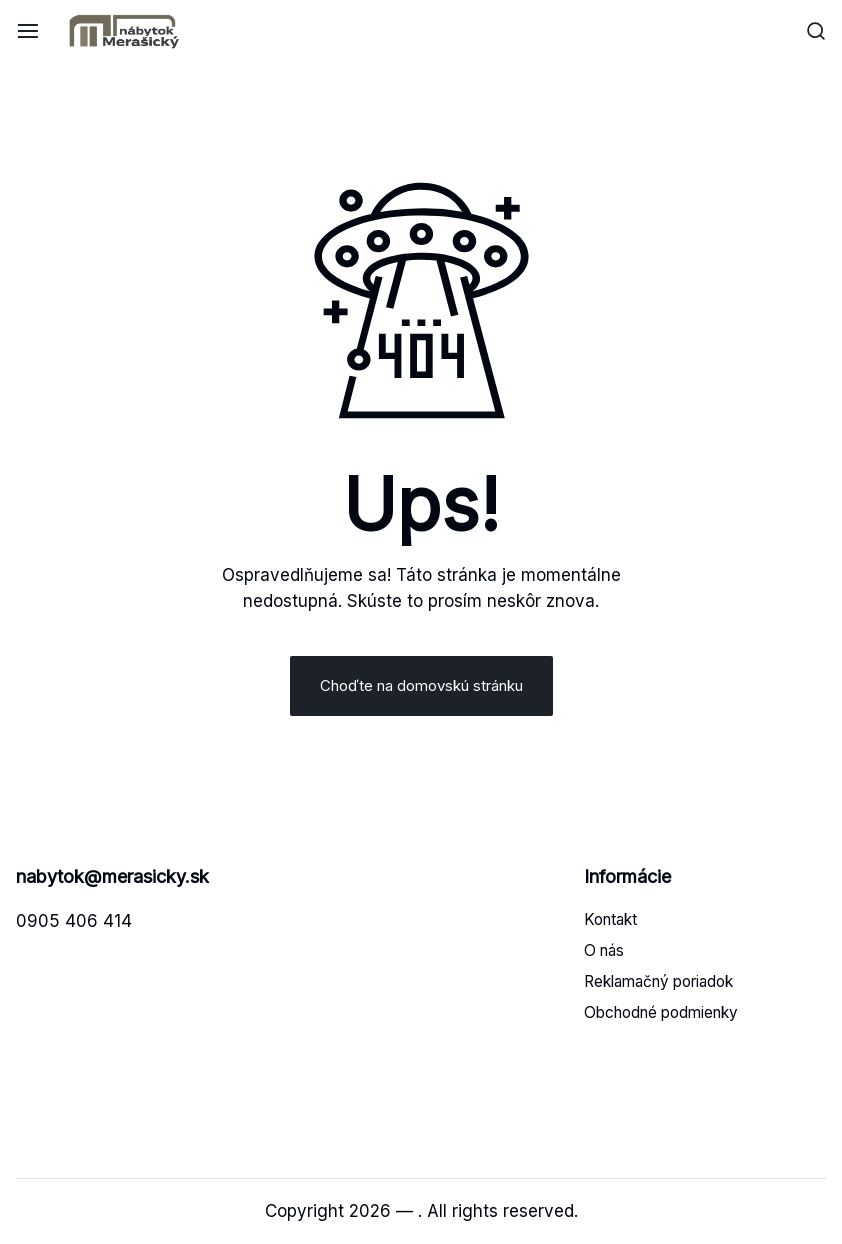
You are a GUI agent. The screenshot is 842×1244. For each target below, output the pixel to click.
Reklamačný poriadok (658, 981)
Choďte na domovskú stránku (421, 685)
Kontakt (610, 919)
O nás (604, 950)
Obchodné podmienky (661, 1012)
